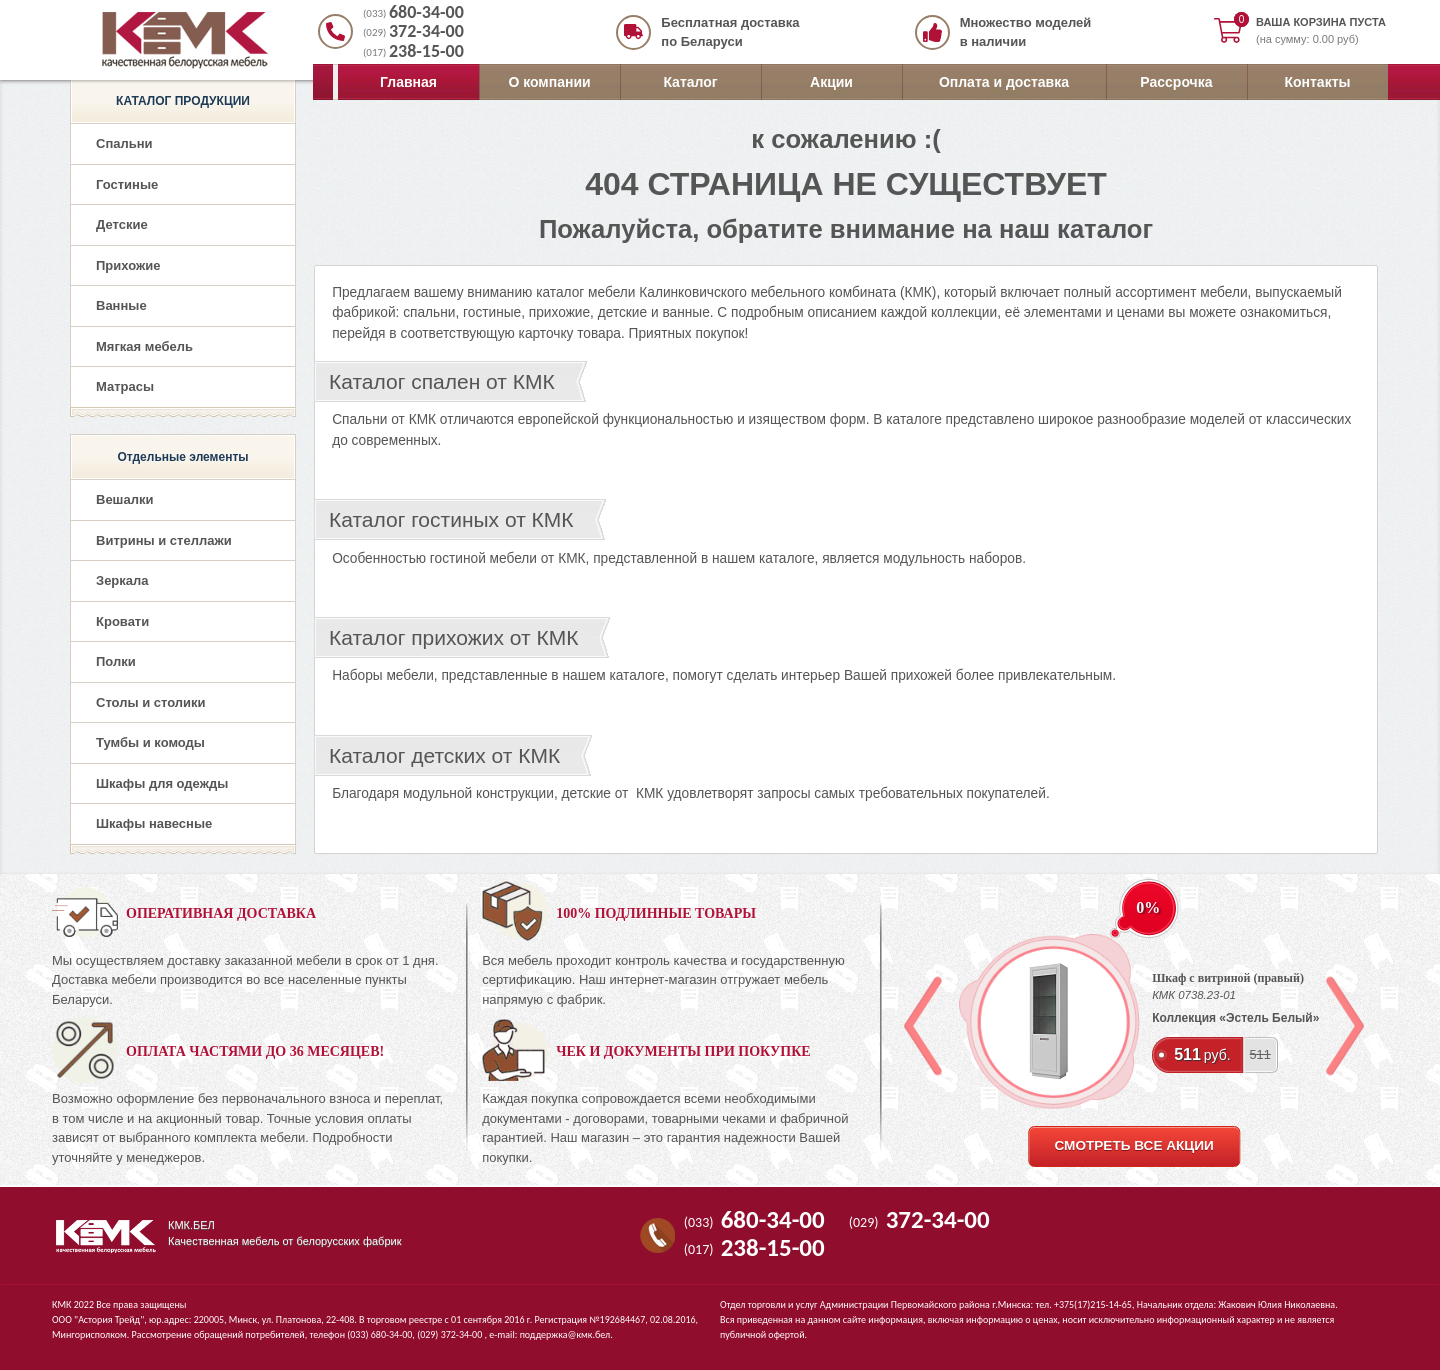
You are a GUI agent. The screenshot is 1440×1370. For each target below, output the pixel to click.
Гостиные (127, 184)
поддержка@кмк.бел (565, 1334)
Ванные (121, 305)
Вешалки (124, 499)
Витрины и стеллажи (164, 540)
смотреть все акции (1133, 1145)
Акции (831, 82)
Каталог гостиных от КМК (451, 519)
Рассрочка (1176, 82)
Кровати (122, 621)
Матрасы (125, 386)
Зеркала (122, 580)
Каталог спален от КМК (442, 381)
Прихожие (128, 265)
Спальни (124, 143)
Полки (116, 661)
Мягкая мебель (144, 346)
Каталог (690, 82)
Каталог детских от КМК (444, 755)
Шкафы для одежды (162, 783)
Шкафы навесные (154, 823)
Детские (122, 224)
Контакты (1317, 82)
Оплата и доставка (1004, 82)
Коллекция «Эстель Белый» (1235, 1018)
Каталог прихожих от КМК (453, 637)
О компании (549, 82)
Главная (408, 82)
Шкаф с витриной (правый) (1228, 978)
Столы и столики (151, 702)
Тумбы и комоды (150, 742)
